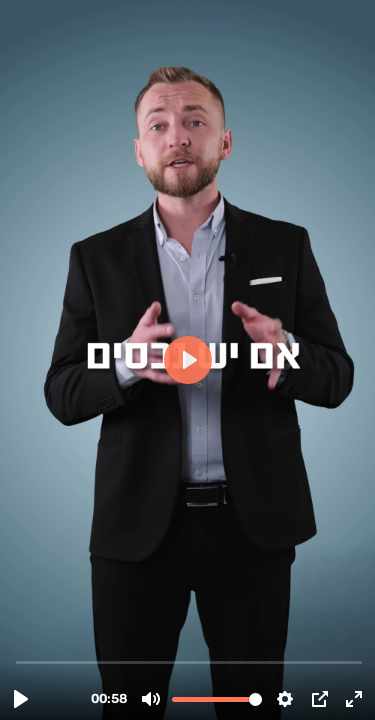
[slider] (189, 661)
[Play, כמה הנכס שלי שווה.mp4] (21, 699)
